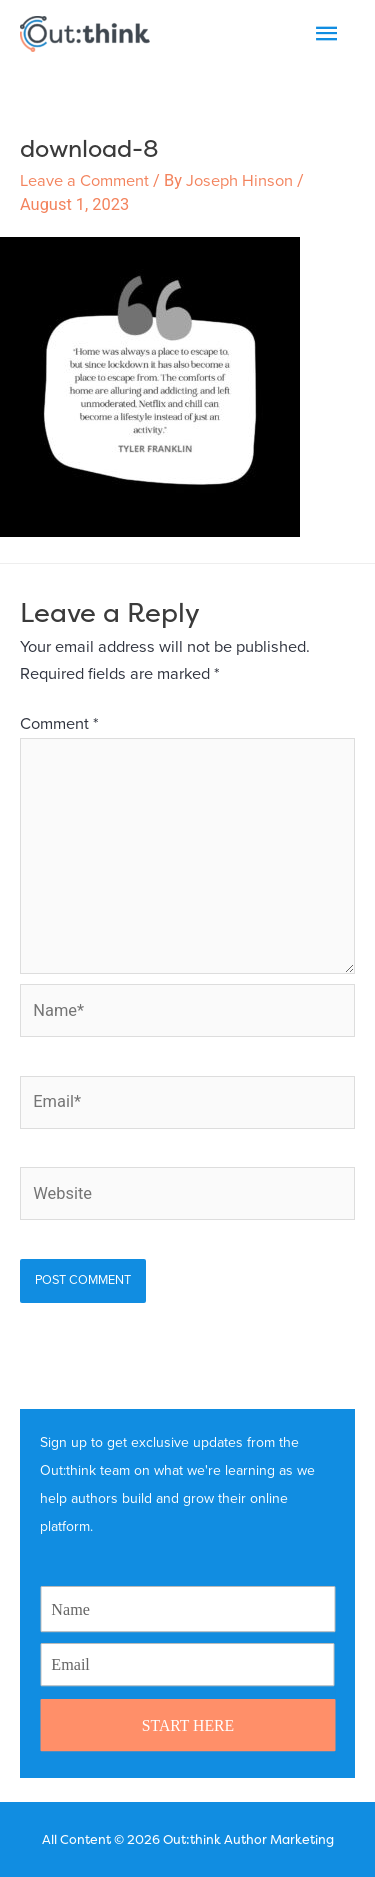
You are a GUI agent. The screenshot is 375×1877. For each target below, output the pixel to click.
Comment (59, 724)
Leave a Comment (84, 181)
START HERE (187, 1724)
